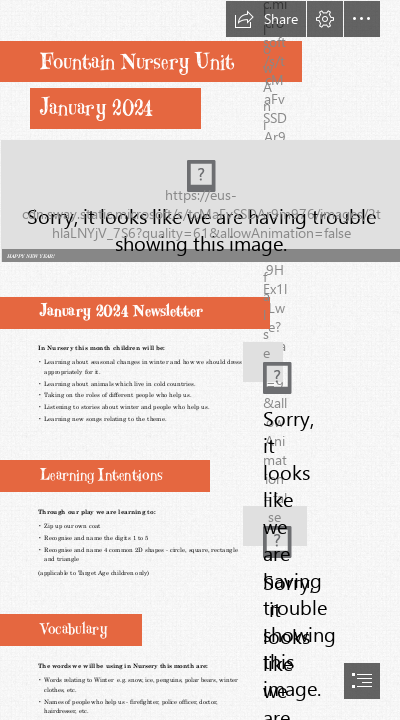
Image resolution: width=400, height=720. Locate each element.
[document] (200, 360)
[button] (266, 19)
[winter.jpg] (260, 354)
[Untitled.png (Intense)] (200, 200)
